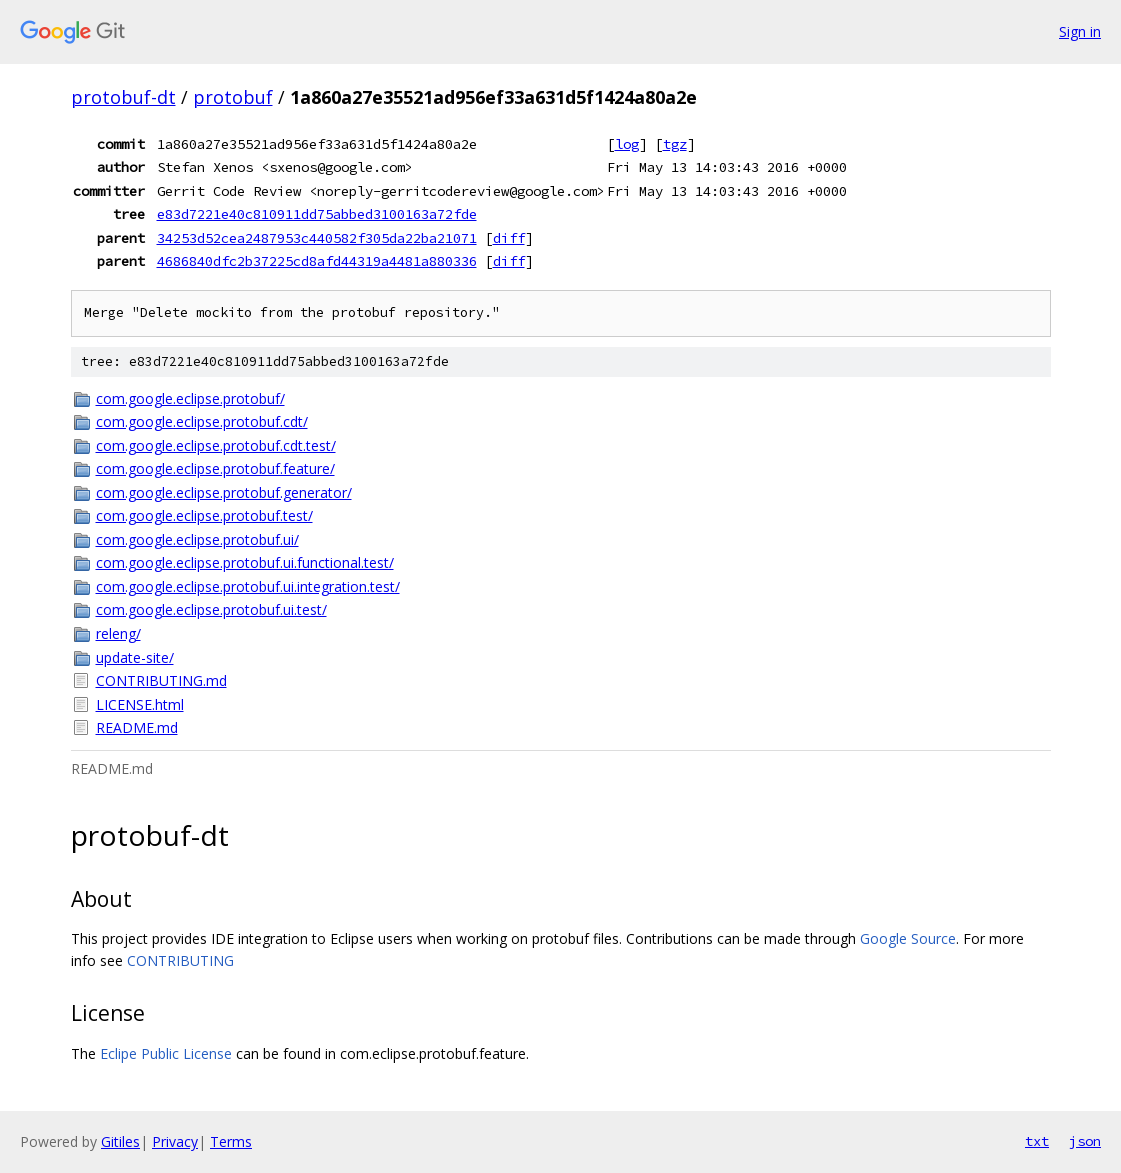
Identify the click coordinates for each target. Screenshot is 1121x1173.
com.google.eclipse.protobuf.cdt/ (202, 421)
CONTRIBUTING (180, 960)
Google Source (908, 938)
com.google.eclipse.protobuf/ (190, 398)
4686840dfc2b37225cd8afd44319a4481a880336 (317, 261)
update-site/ (135, 657)
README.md (137, 727)
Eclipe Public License (166, 1053)
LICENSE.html (140, 704)
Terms (231, 1141)
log (627, 144)
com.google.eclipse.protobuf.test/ (204, 515)
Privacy (175, 1141)
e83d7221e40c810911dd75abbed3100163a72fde (317, 214)
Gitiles (120, 1141)
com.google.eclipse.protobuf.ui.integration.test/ (248, 586)
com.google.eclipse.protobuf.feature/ (215, 468)
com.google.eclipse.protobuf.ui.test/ (211, 609)
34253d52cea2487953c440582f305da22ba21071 (317, 238)
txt (1037, 1141)
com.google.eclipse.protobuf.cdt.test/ (216, 445)
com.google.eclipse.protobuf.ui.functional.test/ (245, 562)
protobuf (233, 97)
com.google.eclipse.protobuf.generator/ (224, 492)
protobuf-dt (123, 97)
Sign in (1080, 31)
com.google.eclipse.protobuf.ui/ (197, 539)
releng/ (118, 633)
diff (509, 238)
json (1085, 1141)
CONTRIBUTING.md (161, 680)
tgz (675, 144)
